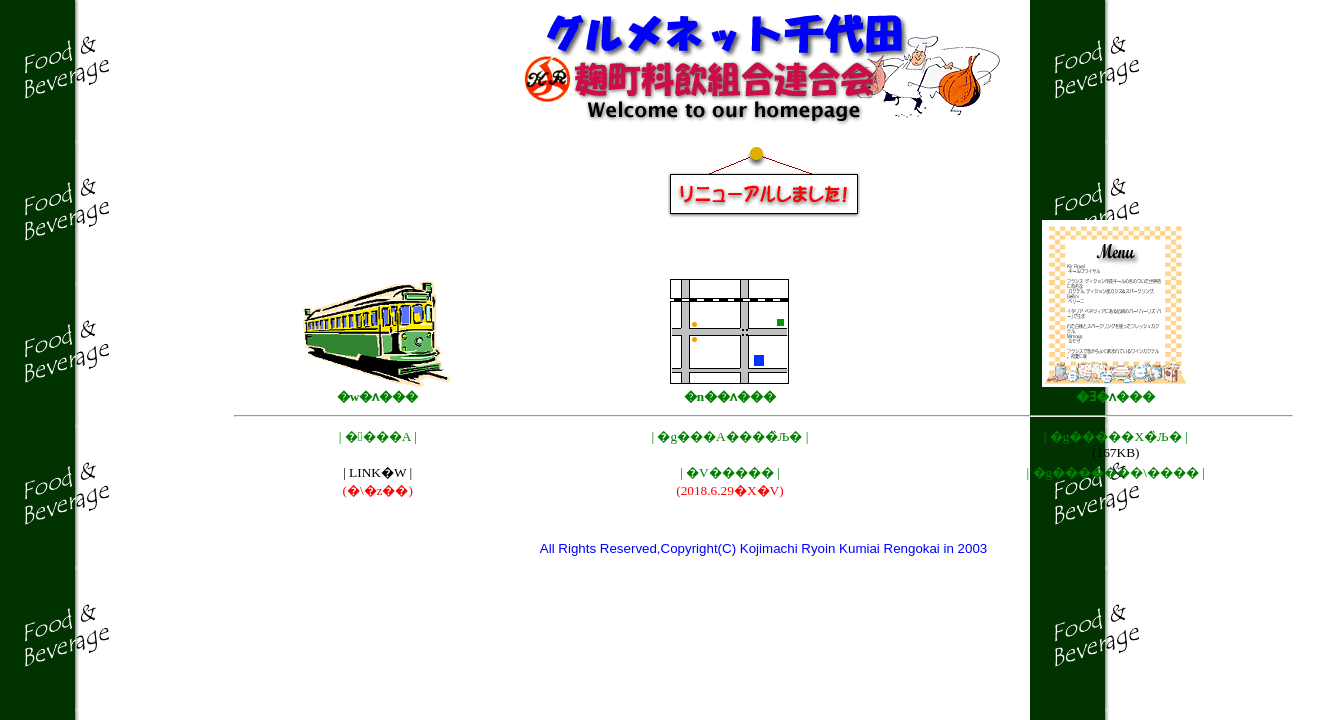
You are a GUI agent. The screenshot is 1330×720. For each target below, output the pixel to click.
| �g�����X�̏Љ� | (1116, 436)
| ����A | (378, 436)
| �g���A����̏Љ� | (729, 436)
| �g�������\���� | (1116, 472)
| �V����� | (730, 472)
